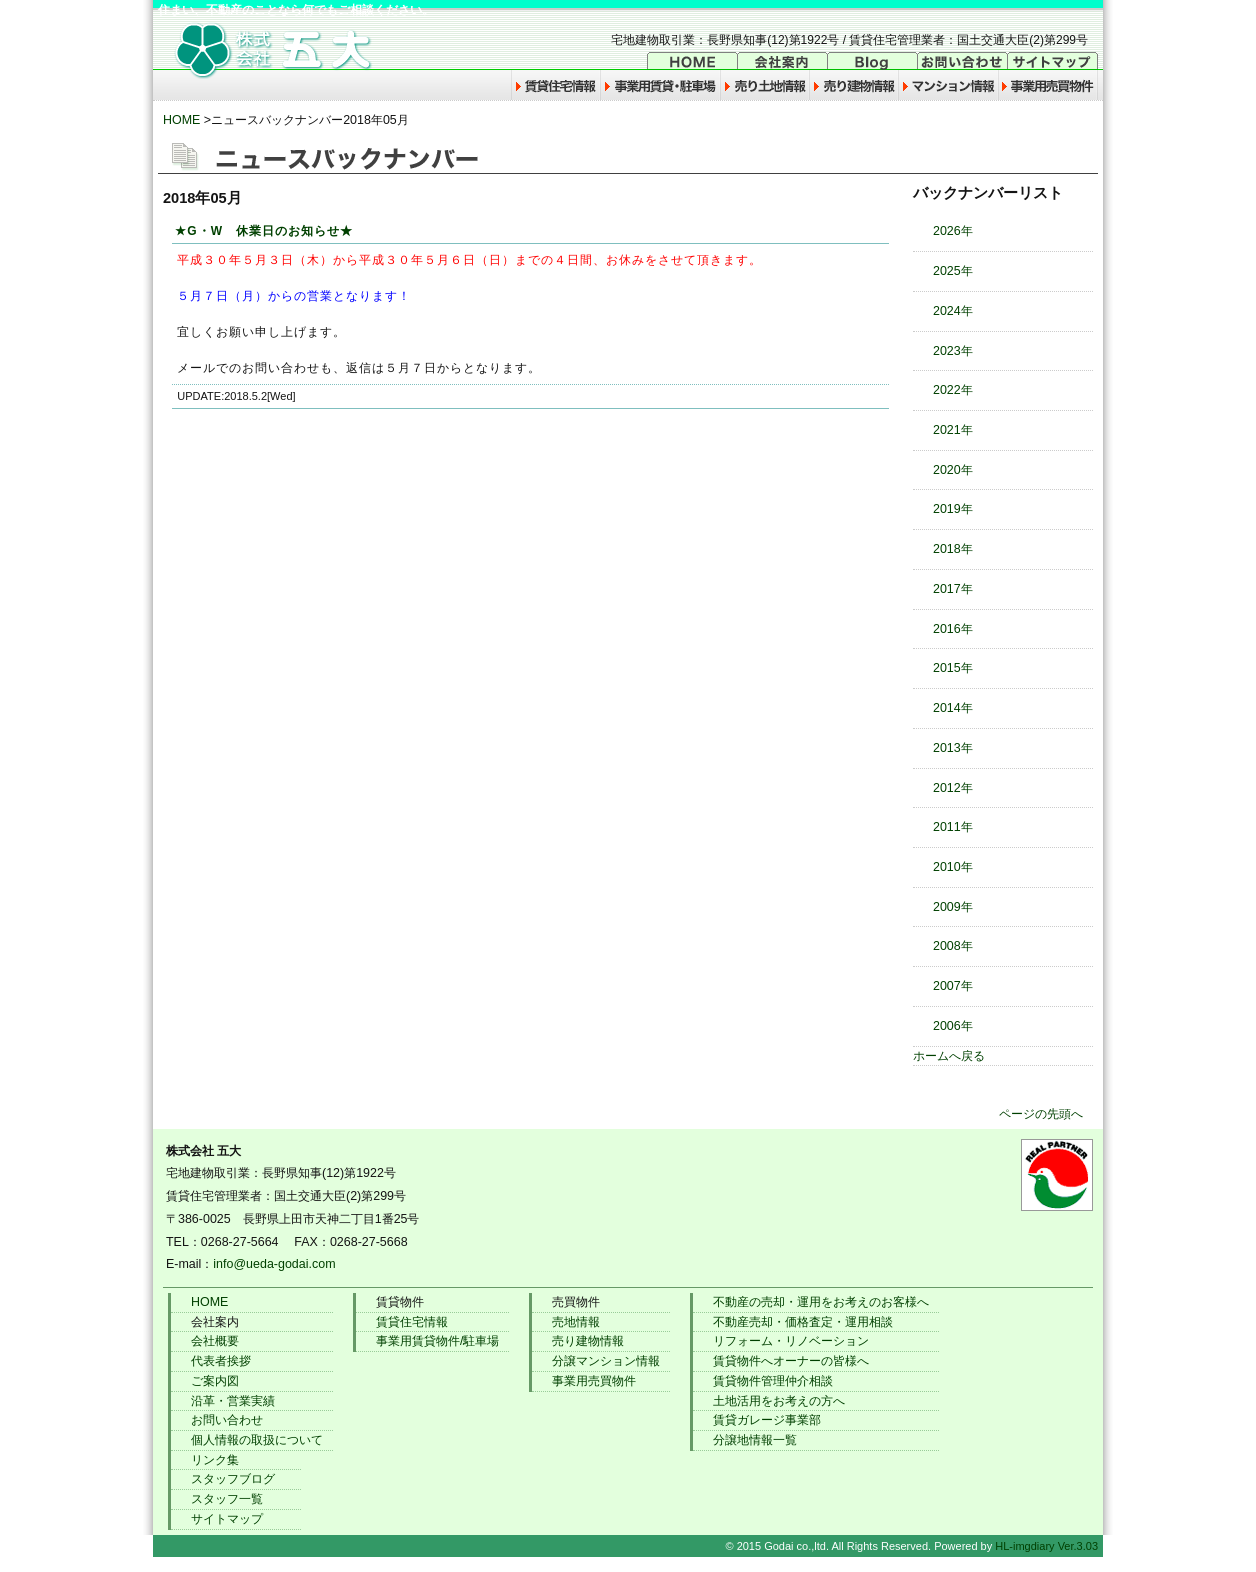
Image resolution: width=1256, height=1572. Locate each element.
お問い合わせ (227, 1420)
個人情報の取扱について (257, 1440)
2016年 (953, 629)
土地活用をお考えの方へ (779, 1401)
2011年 (953, 827)
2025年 (953, 271)
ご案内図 (215, 1381)
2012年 (953, 788)
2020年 (953, 470)
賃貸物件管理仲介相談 (773, 1381)
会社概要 (215, 1341)
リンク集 (215, 1460)
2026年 (953, 231)
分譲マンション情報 (606, 1361)
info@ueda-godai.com (274, 1264)
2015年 (953, 668)
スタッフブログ (233, 1479)
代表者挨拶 (221, 1361)
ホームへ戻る (949, 1056)
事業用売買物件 (594, 1381)
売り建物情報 (588, 1341)
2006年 (953, 1026)
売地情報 (576, 1322)
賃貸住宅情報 (412, 1322)
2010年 (953, 867)
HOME (181, 120)
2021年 (953, 430)
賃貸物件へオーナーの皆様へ (791, 1361)
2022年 (953, 390)
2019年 (953, 509)
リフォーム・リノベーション (791, 1341)
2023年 (953, 351)
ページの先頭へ (1041, 1114)
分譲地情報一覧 (755, 1440)
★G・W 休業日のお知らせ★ (264, 231)
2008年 (953, 946)
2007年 (953, 986)
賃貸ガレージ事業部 (767, 1420)
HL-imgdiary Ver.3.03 (1046, 1546)
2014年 (953, 708)
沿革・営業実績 (233, 1401)
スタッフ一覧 (227, 1499)
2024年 (953, 311)
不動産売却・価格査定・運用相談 (803, 1322)
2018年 (953, 549)
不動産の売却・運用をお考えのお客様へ (821, 1302)
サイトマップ (227, 1519)
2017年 (953, 589)
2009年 (953, 907)
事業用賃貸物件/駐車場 (437, 1341)
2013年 (953, 748)
